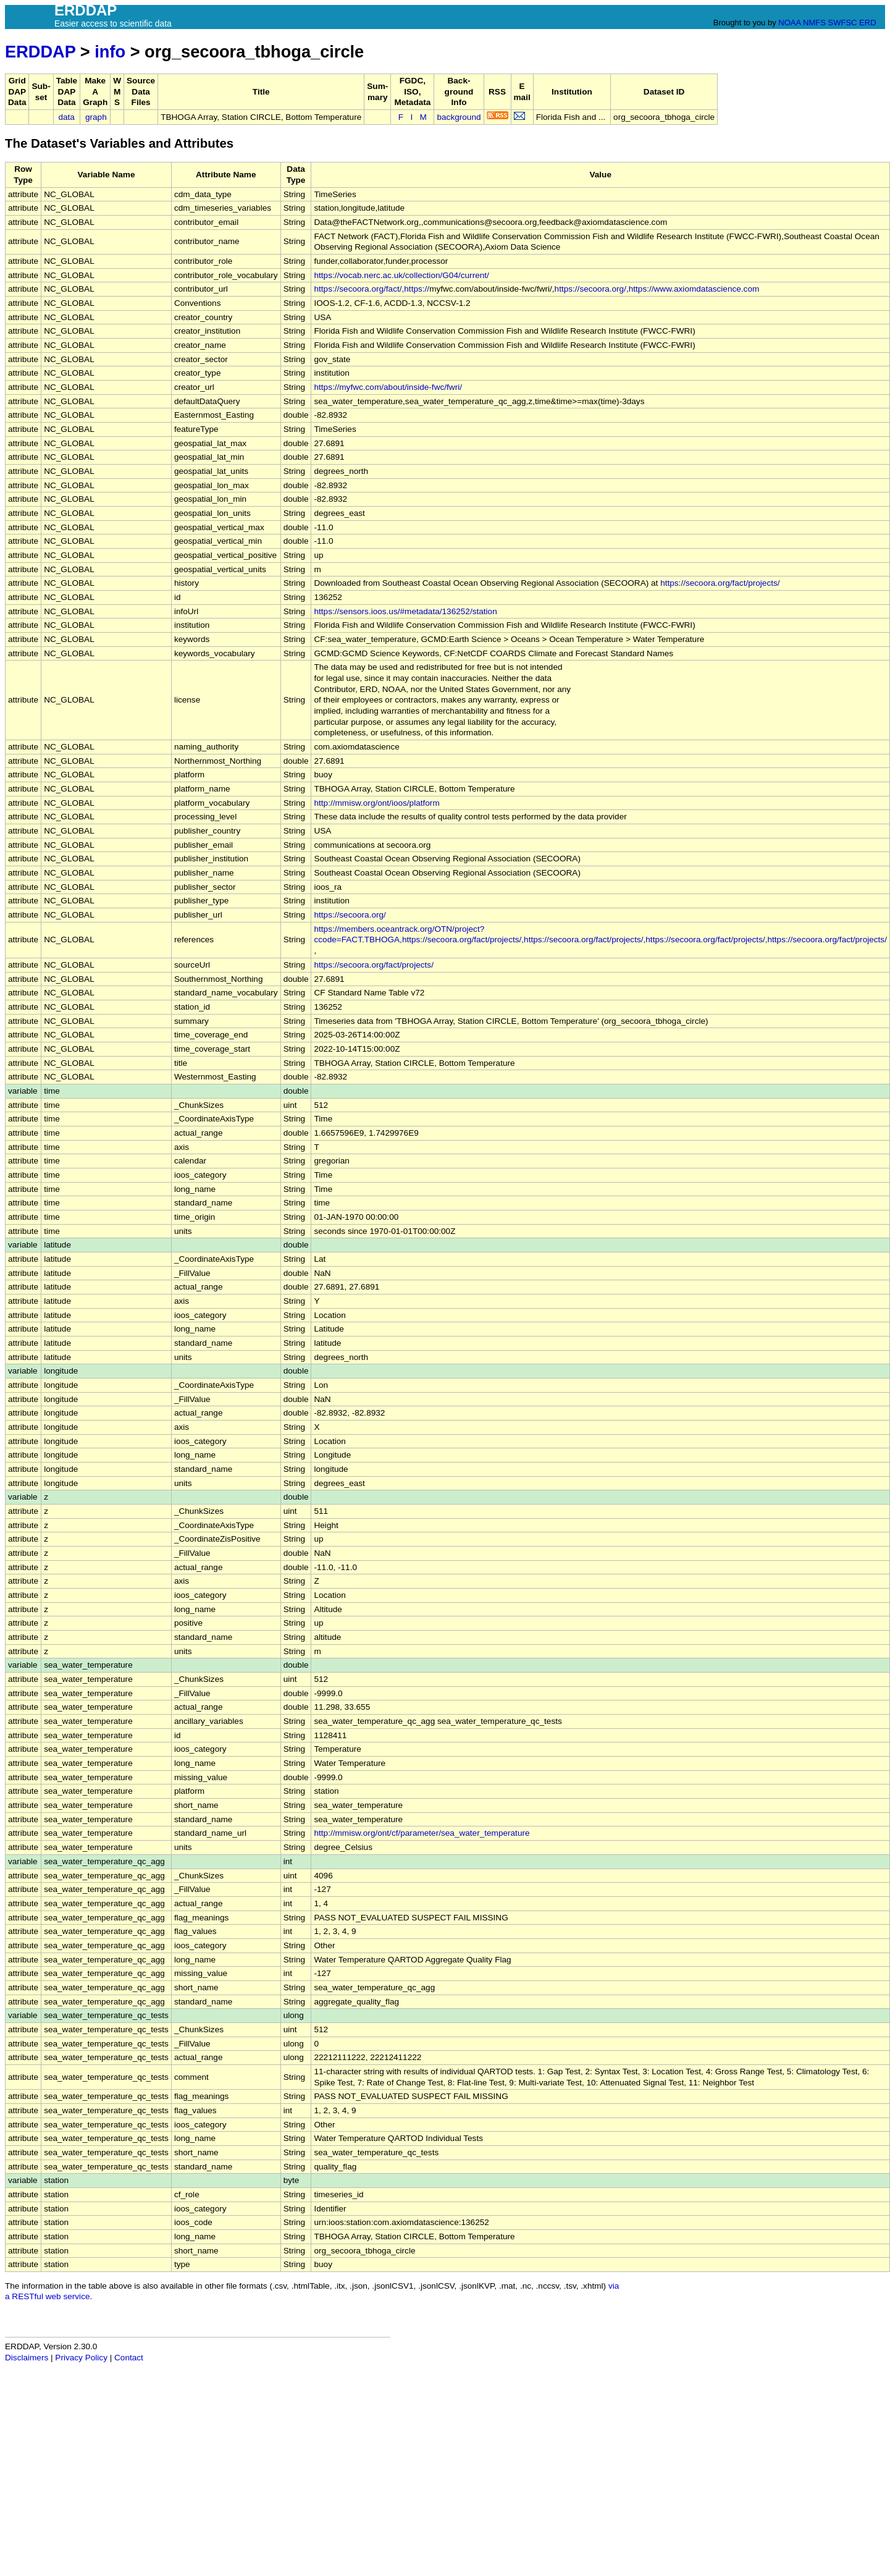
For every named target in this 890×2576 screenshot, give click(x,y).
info (109, 51)
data (66, 117)
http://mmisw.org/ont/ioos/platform (376, 803)
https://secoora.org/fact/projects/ (719, 583)
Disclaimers (26, 2357)
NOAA (789, 22)
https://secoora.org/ (349, 914)
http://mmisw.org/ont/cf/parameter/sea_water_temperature (421, 1833)
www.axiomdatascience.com (707, 288)
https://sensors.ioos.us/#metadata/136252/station (405, 611)
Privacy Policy (81, 2357)
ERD (867, 22)
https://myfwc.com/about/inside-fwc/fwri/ (387, 387)
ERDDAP (40, 51)
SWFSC (842, 22)
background (459, 117)
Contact (128, 2357)
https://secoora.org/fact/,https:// (371, 288)
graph (96, 117)
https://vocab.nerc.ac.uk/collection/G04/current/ (401, 275)
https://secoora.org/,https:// (604, 288)
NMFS (814, 22)
